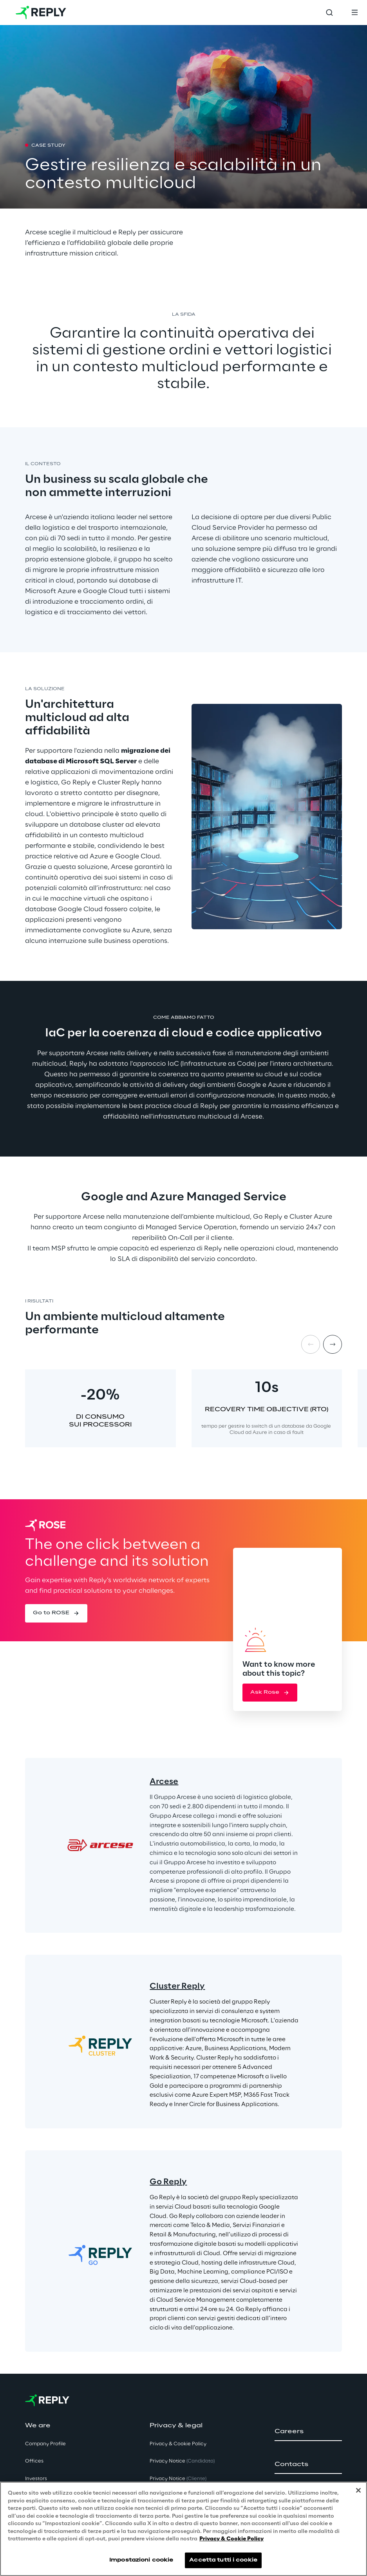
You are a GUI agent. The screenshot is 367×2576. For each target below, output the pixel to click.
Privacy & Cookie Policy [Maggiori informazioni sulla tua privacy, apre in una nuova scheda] (231, 2541)
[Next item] (332, 1344)
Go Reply (168, 2182)
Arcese (164, 1781)
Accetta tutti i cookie (223, 2561)
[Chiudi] (358, 2491)
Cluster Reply (177, 1986)
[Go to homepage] (41, 12)
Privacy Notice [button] (182, 2461)
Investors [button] (36, 2478)
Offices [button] (34, 2461)
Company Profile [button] (45, 2443)
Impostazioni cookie (141, 2561)
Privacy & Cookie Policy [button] (178, 2443)
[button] (56, 1613)
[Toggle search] (329, 12)
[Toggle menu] (354, 12)
